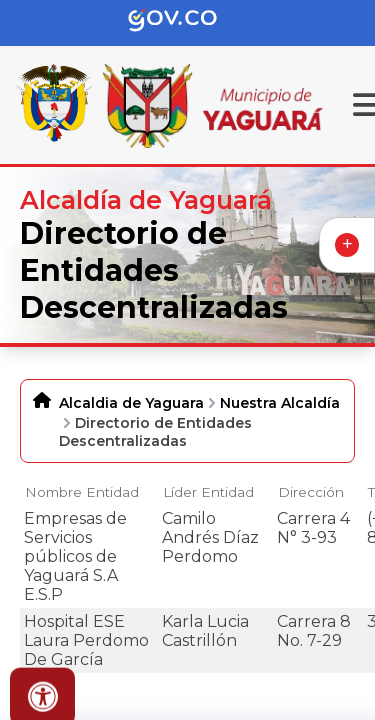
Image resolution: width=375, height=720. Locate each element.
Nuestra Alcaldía (280, 403)
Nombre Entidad (82, 492)
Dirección (311, 492)
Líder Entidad (208, 492)
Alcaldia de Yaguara (131, 403)
